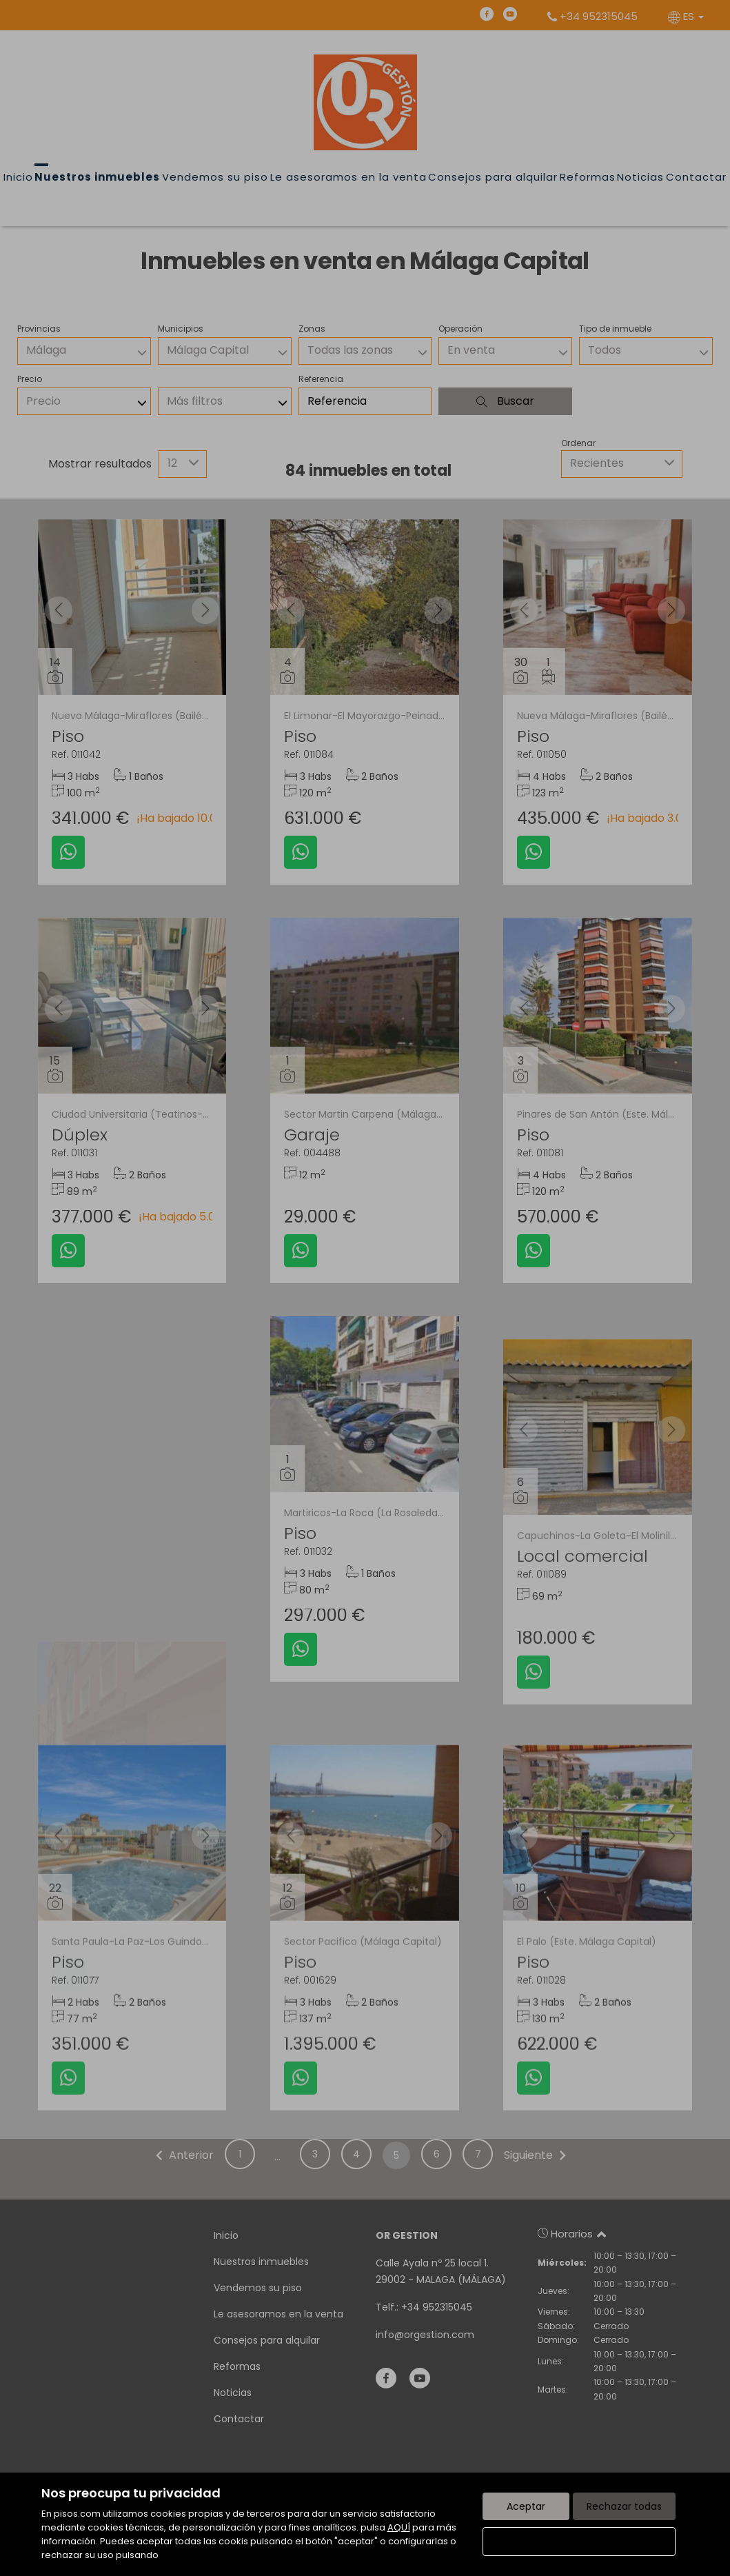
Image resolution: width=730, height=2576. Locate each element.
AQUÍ (398, 2527)
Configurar (579, 2541)
